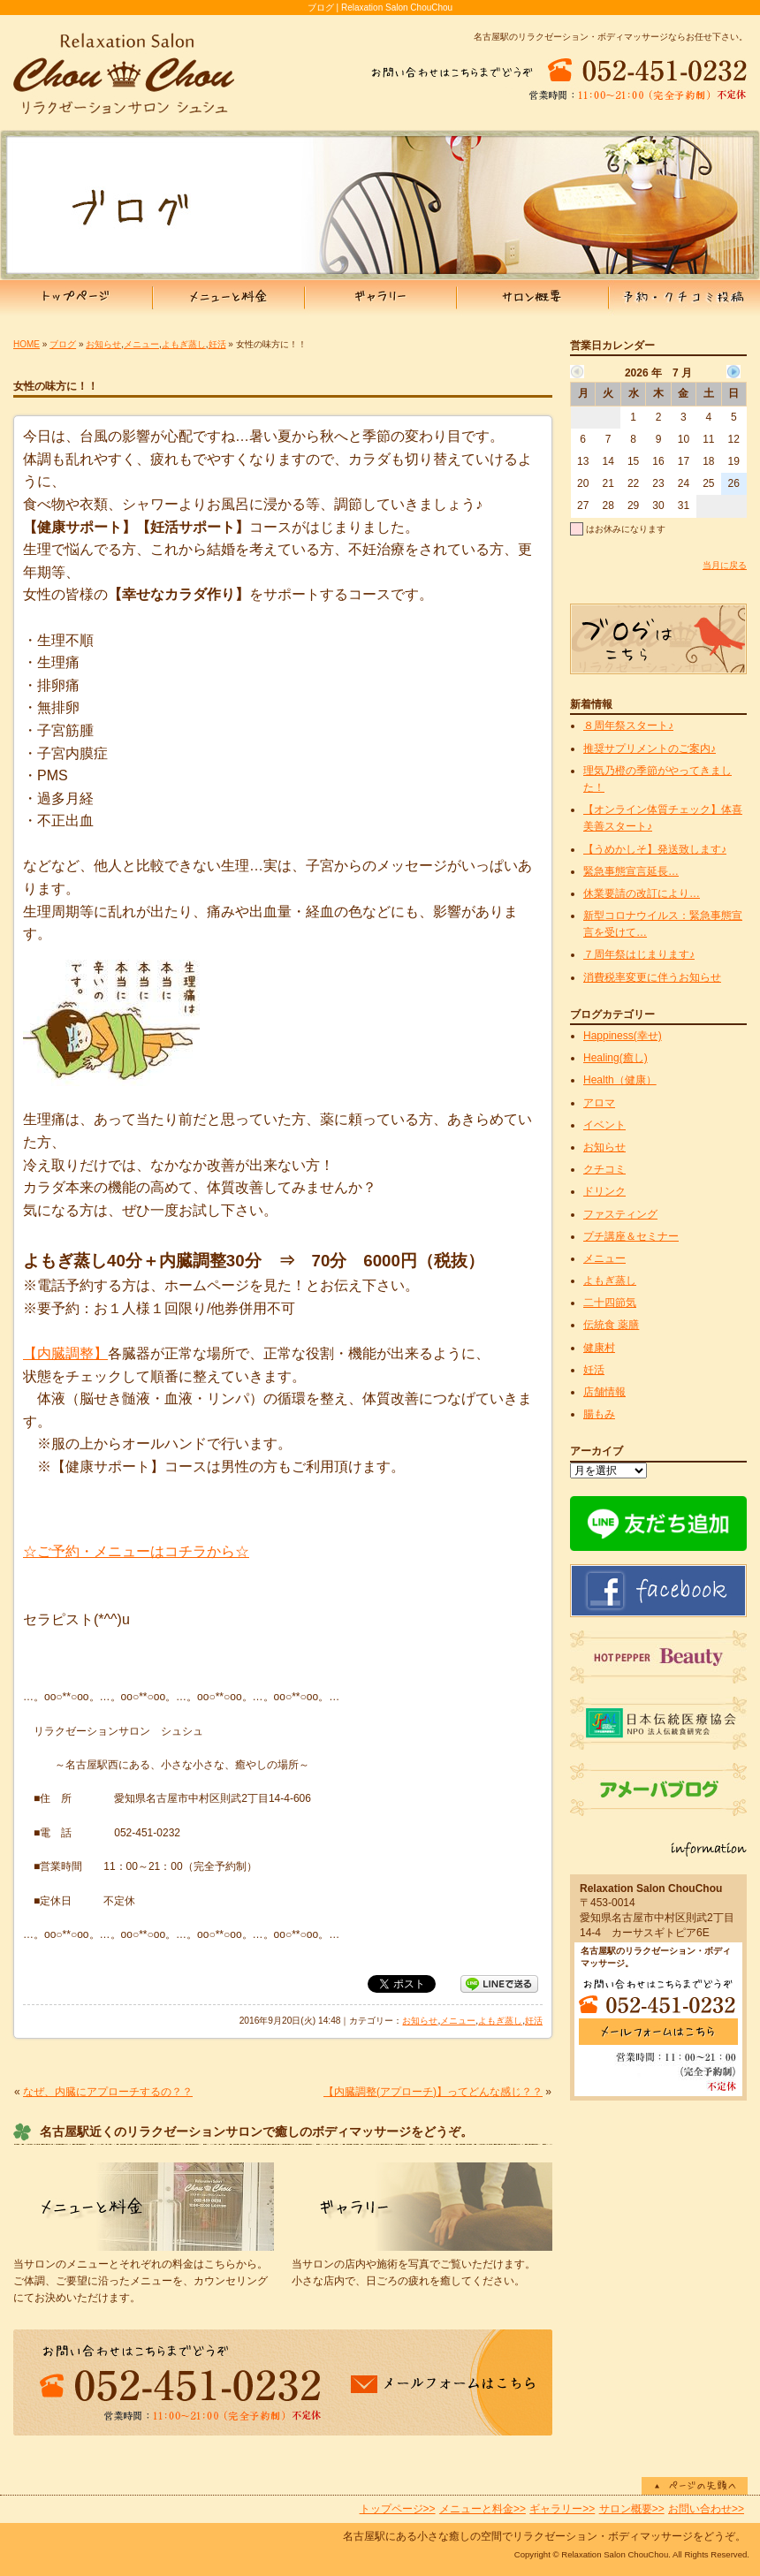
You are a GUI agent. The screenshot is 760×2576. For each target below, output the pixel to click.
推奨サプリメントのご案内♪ (649, 748)
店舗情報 (604, 1392)
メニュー (141, 344)
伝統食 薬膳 (611, 1324)
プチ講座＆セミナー (631, 1236)
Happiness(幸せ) (622, 1036)
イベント (604, 1125)
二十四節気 (609, 1302)
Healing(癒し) (615, 1058)
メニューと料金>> (482, 2509)
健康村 (599, 1347)
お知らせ (103, 344)
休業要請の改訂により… (641, 893)
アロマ (599, 1103)
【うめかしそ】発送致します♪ (654, 849)
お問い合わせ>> (706, 2509)
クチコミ (604, 1169)
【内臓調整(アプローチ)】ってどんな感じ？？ (433, 2092)
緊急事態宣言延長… (631, 871)
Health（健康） (620, 1080)
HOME (26, 344)
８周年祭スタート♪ (628, 725)
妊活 (217, 344)
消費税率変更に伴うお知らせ (652, 977)
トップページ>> (398, 2509)
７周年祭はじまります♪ (639, 954)
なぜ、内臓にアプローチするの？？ (108, 2092)
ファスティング (620, 1214)
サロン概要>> (632, 2509)
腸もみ (599, 1414)
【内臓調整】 (65, 1353)
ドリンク (604, 1191)
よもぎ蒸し (184, 344)
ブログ (62, 344)
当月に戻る (725, 565)
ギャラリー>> (562, 2509)
